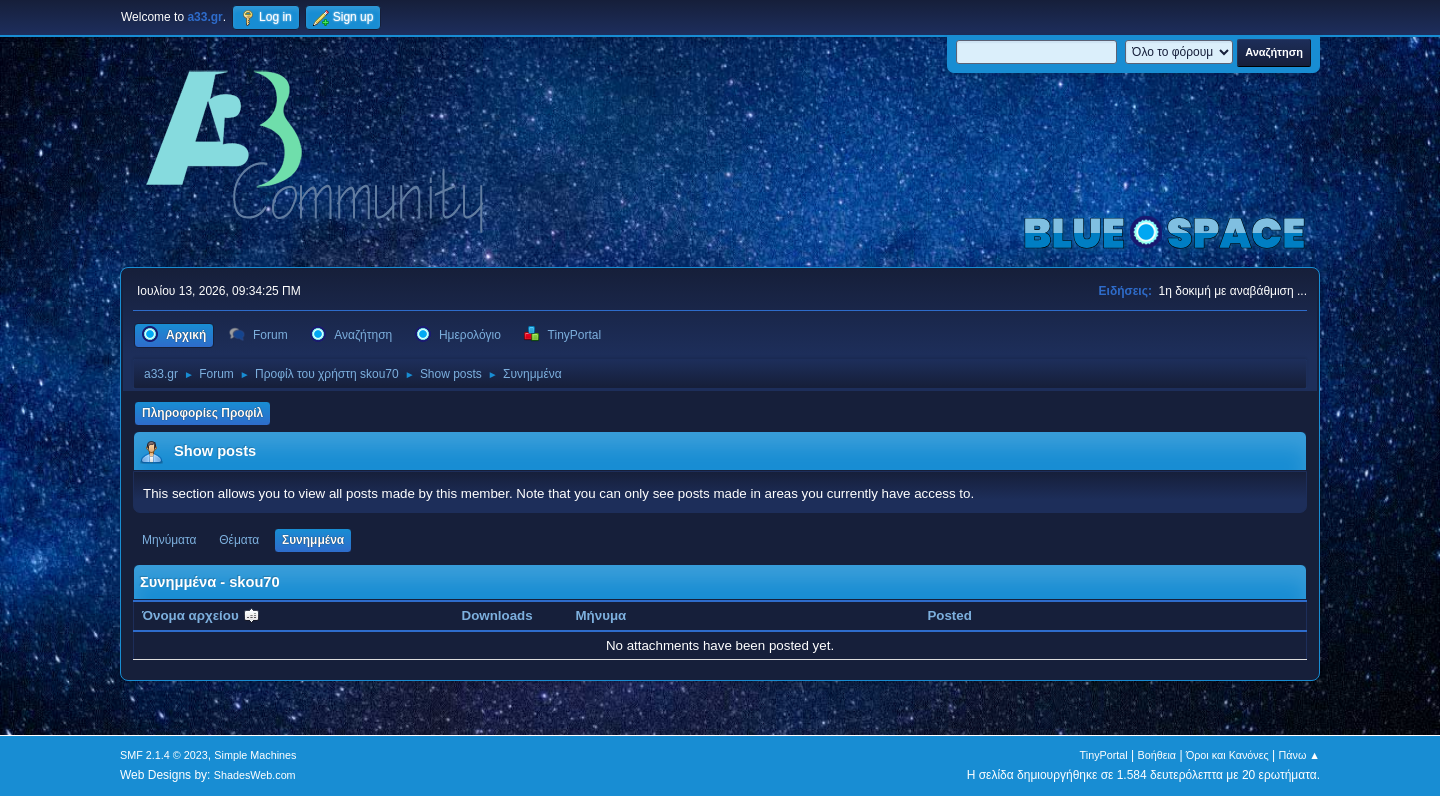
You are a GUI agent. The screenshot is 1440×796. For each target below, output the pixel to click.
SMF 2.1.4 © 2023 (164, 755)
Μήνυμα (601, 615)
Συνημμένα (313, 540)
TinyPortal (1104, 755)
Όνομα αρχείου (201, 615)
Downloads (497, 615)
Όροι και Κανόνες (1227, 755)
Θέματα (239, 540)
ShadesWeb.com (255, 775)
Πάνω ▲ (1300, 755)
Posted (949, 615)
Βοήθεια (1156, 755)
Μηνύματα (169, 540)
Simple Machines (255, 755)
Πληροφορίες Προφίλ (202, 413)
